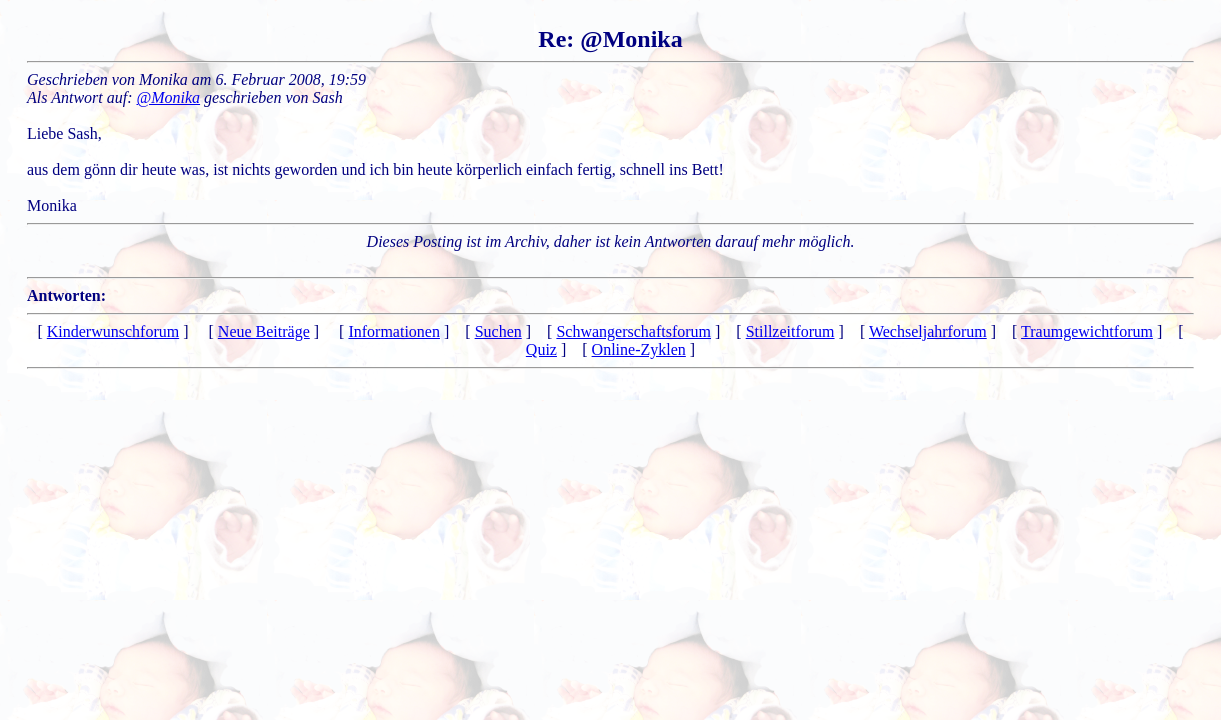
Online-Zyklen (639, 349)
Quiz (541, 349)
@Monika (169, 97)
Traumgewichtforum (1087, 331)
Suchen (498, 331)
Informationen (394, 331)
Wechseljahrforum (928, 331)
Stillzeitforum (790, 331)
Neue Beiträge (264, 331)
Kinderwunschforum (113, 331)
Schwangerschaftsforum (633, 331)
